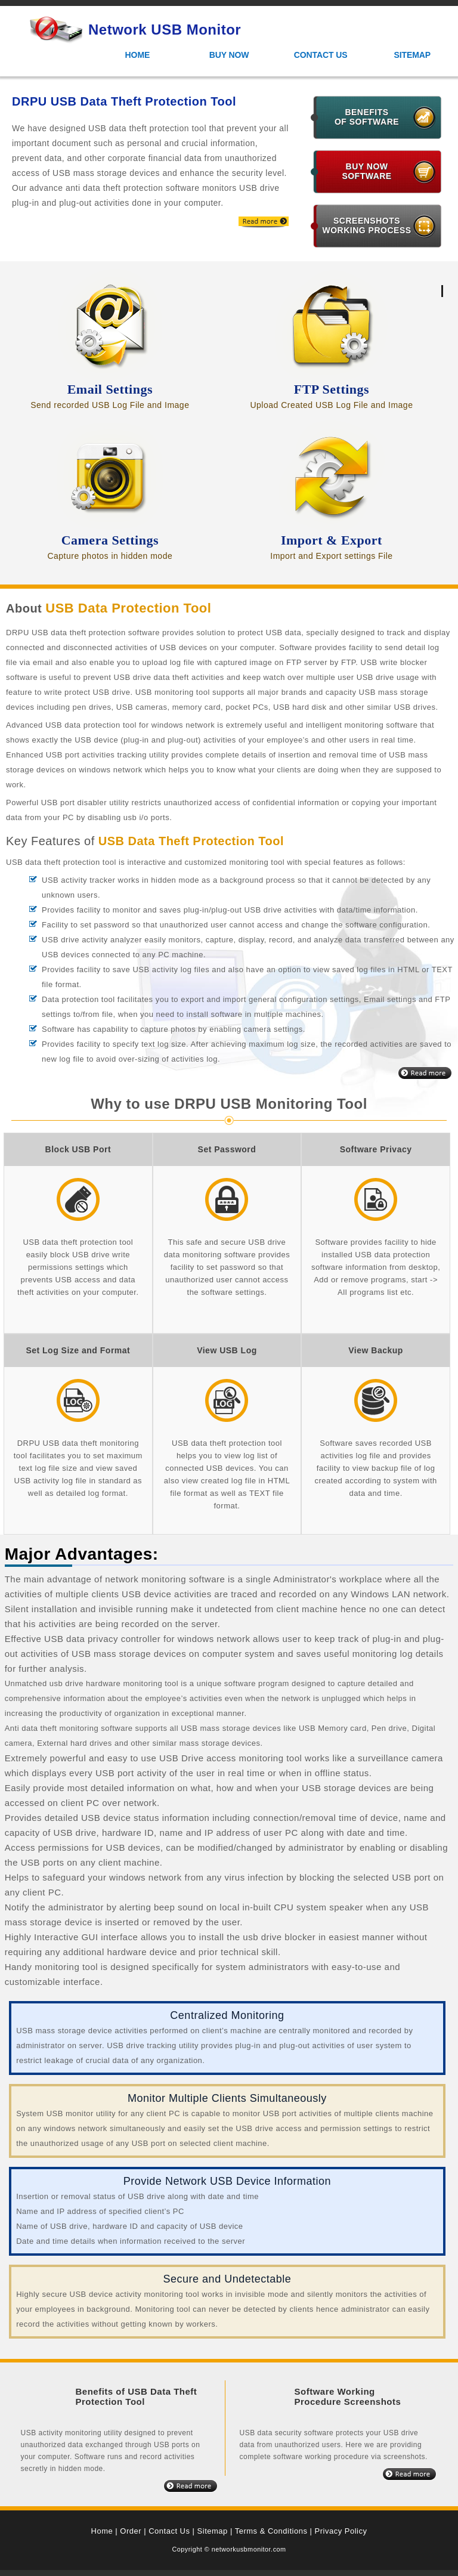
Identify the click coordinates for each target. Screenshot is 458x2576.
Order (130, 2530)
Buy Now (229, 55)
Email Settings (110, 389)
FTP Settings (331, 389)
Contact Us (321, 55)
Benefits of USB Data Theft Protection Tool (136, 2396)
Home (137, 55)
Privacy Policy (341, 2530)
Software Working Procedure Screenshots (347, 2396)
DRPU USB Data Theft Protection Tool (124, 101)
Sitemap (412, 55)
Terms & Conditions (271, 2530)
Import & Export (331, 540)
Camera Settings (110, 540)
